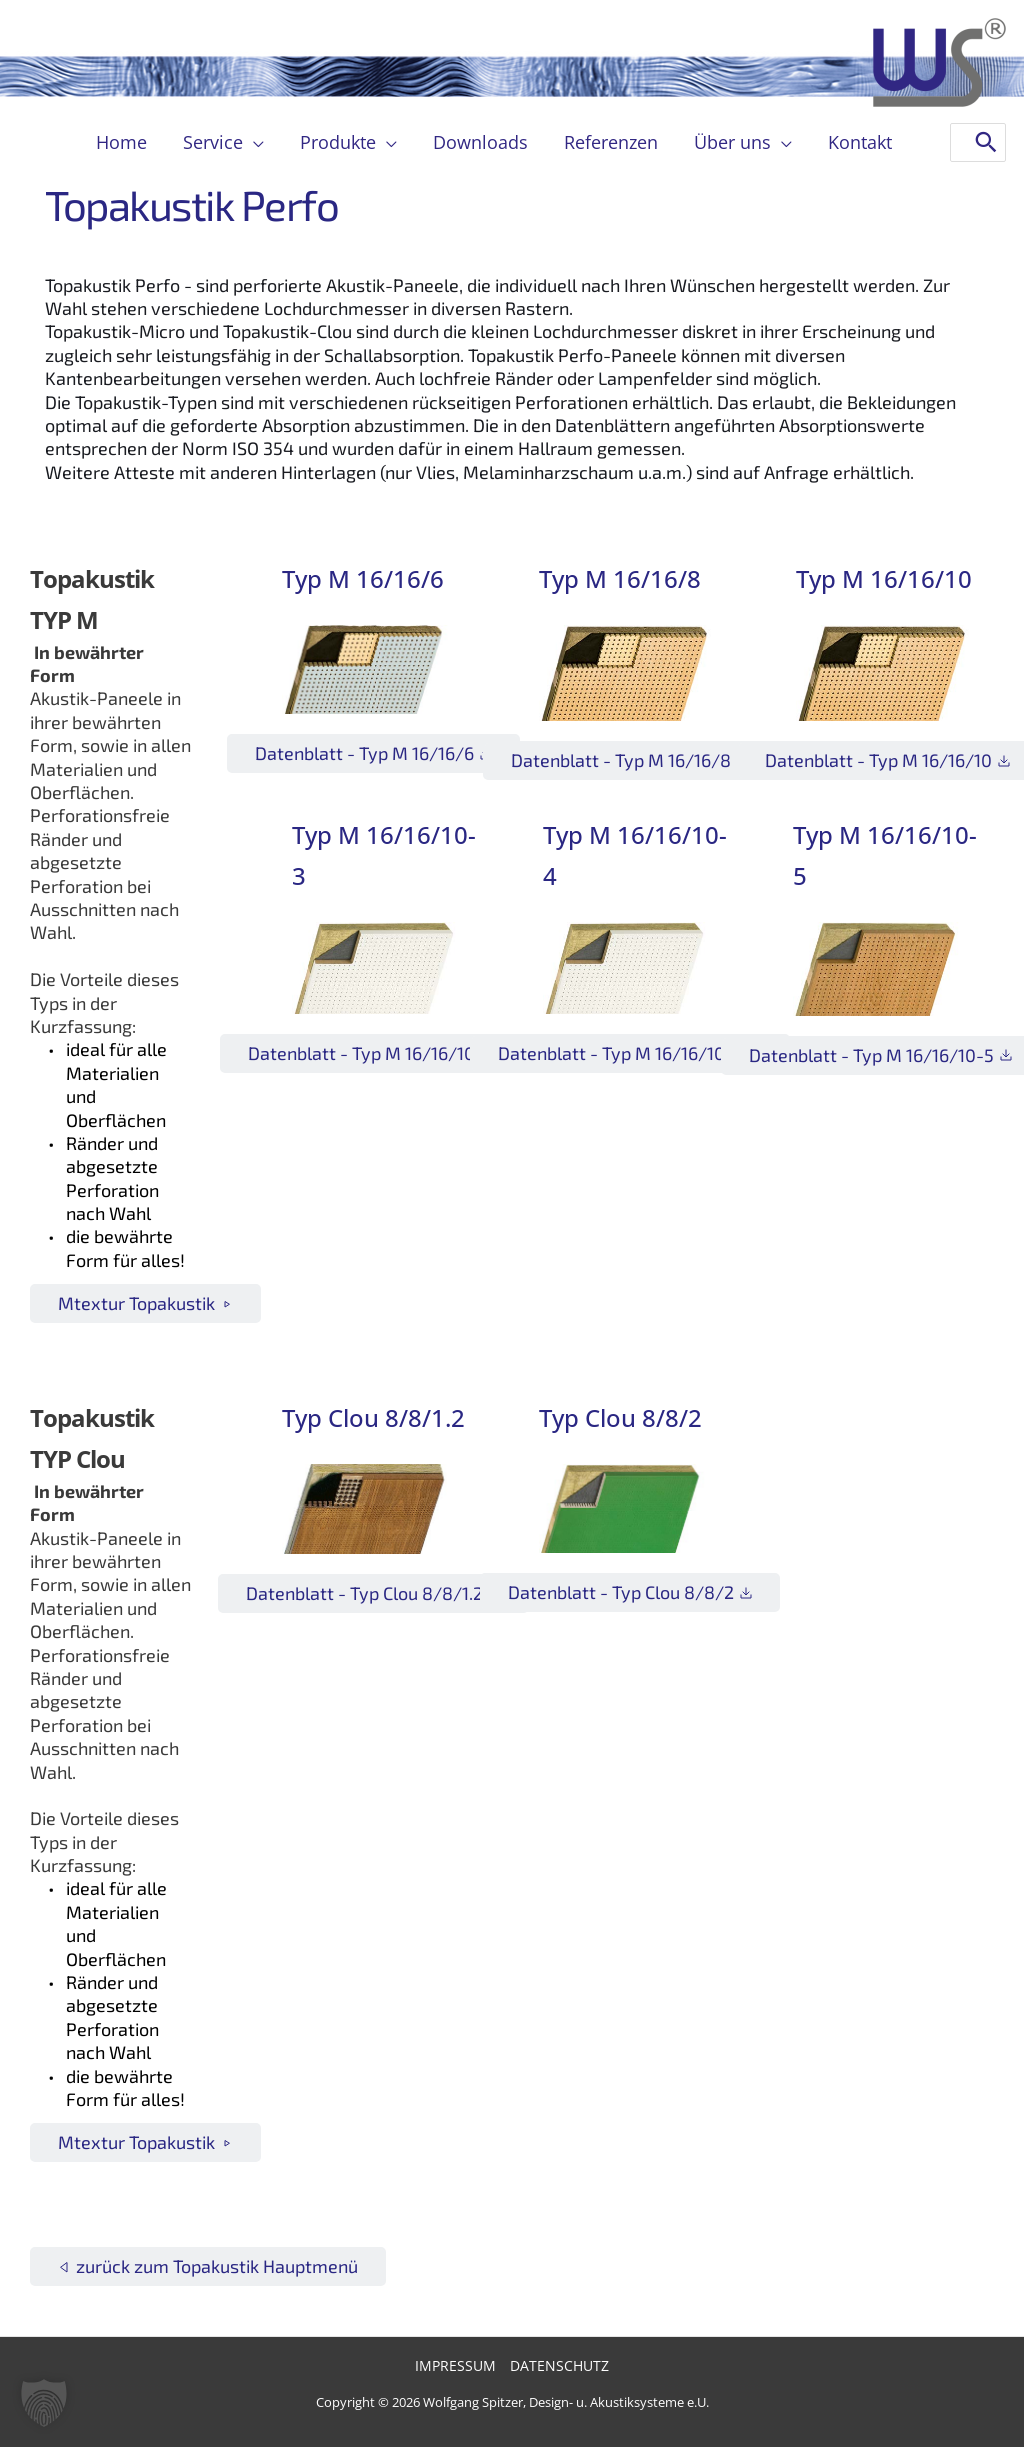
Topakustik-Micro (115, 331)
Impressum (455, 2365)
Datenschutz (559, 2365)
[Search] (986, 142)
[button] (253, 142)
